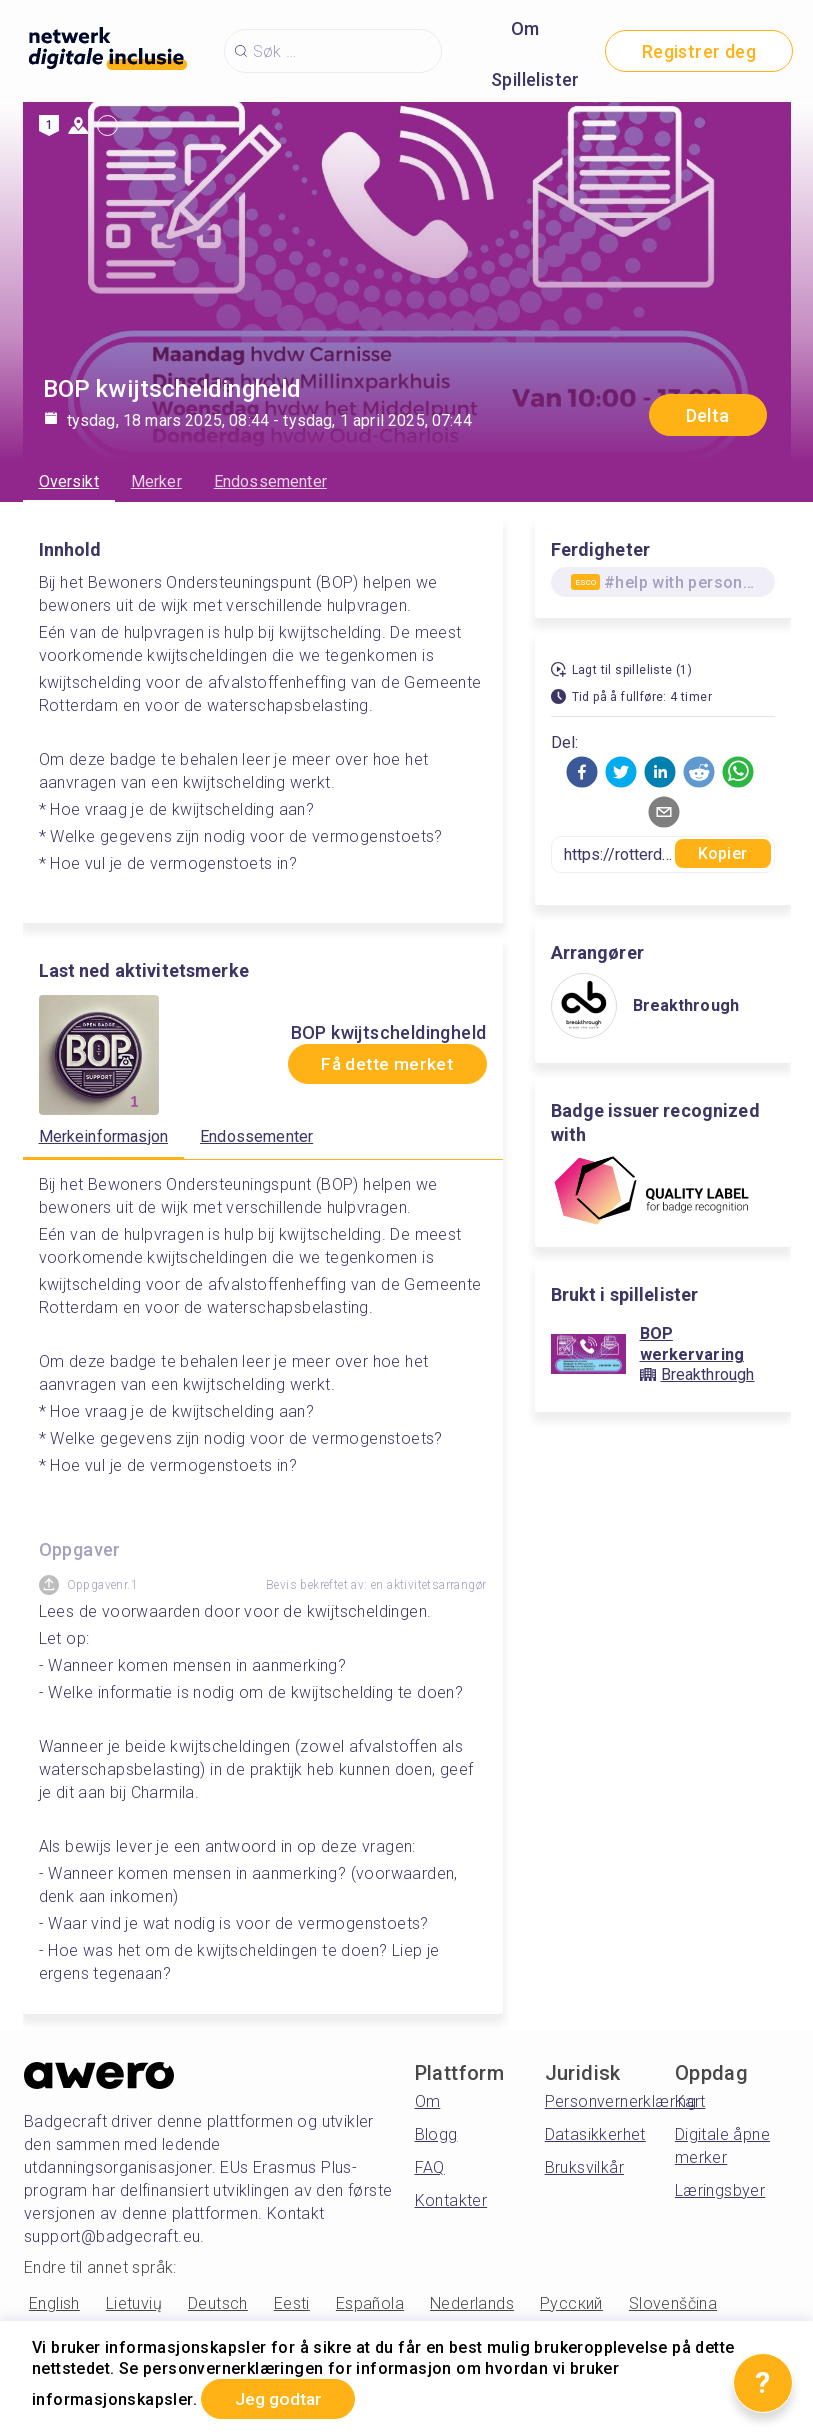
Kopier (722, 853)
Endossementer (270, 481)
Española (370, 2303)
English (54, 2303)
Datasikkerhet (595, 2134)
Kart (690, 2101)
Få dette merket (382, 1064)
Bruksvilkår (584, 2167)
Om (525, 28)
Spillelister (535, 79)
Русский (571, 2303)
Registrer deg (699, 51)
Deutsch (218, 2303)
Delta (708, 415)
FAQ (430, 2167)
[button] (582, 772)
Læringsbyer (720, 2190)
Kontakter (451, 2200)
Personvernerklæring (621, 2101)
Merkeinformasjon (104, 1136)
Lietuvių (134, 2303)
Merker (156, 481)
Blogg (436, 2134)
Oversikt (69, 481)
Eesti (292, 2303)
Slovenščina (673, 2303)
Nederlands (472, 2303)
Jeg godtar (282, 2398)
